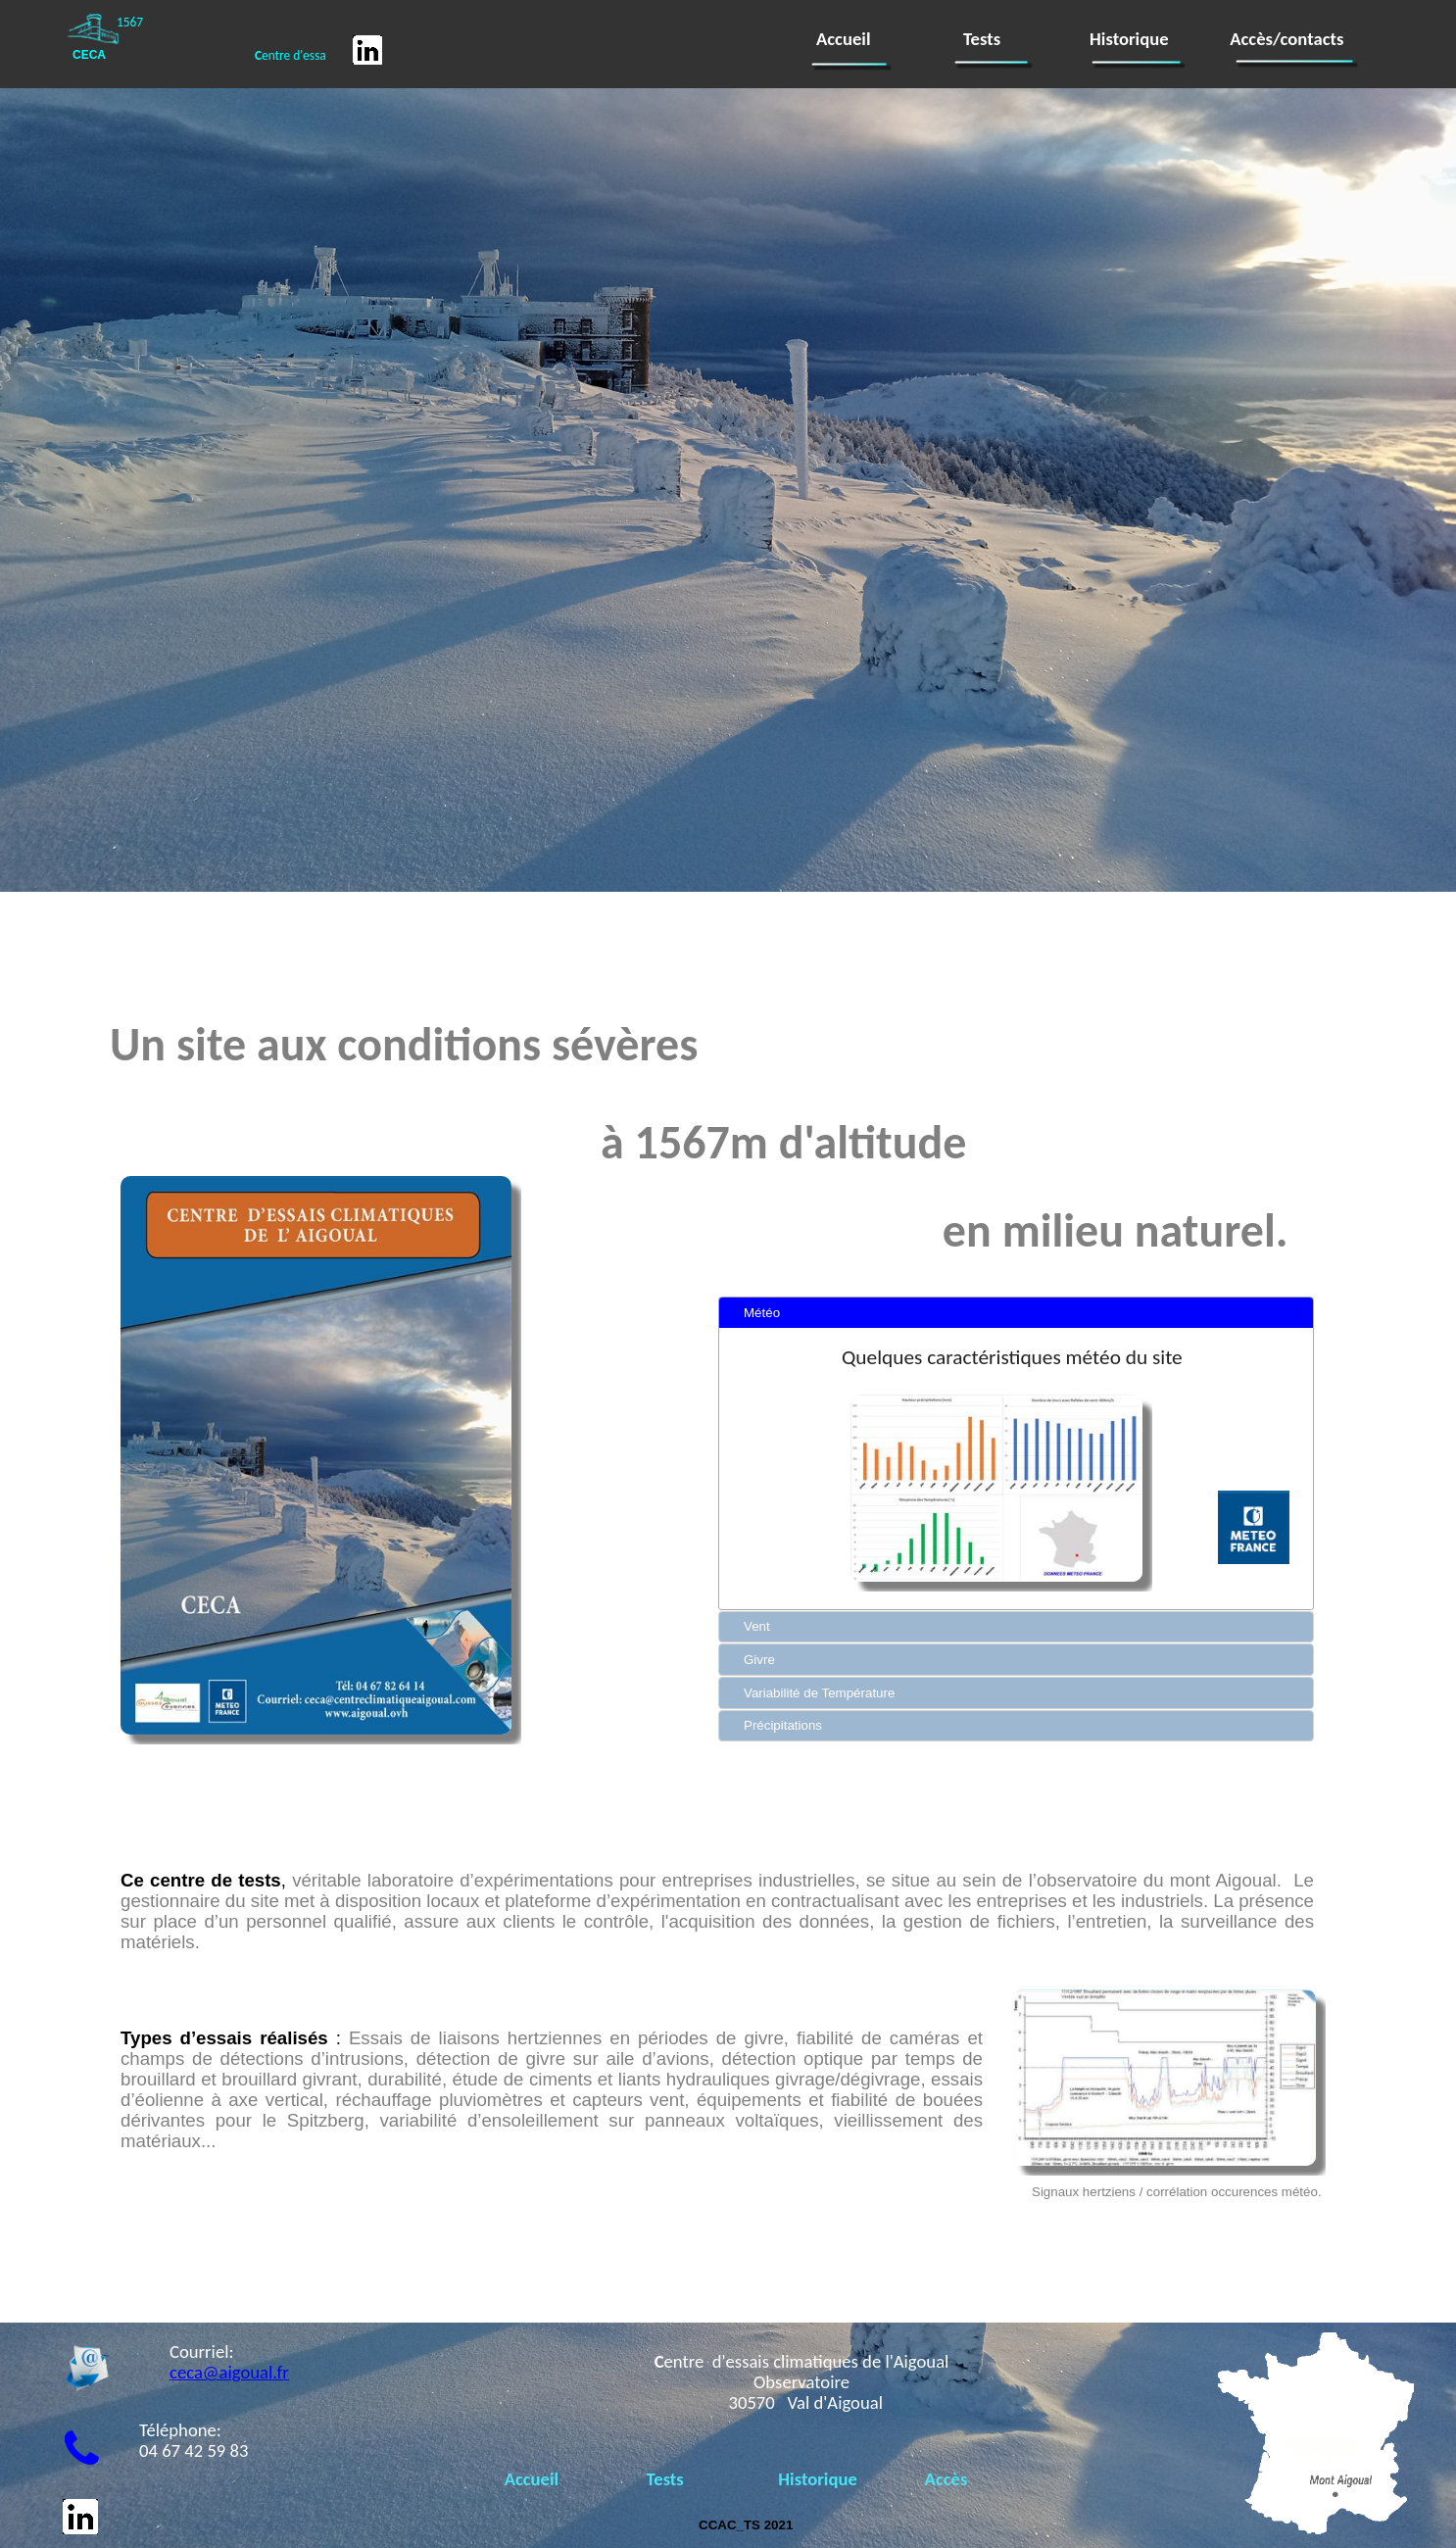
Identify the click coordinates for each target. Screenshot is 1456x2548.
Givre (759, 1659)
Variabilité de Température (819, 1693)
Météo (762, 1312)
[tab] (1016, 1313)
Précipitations (783, 1725)
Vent (757, 1626)
